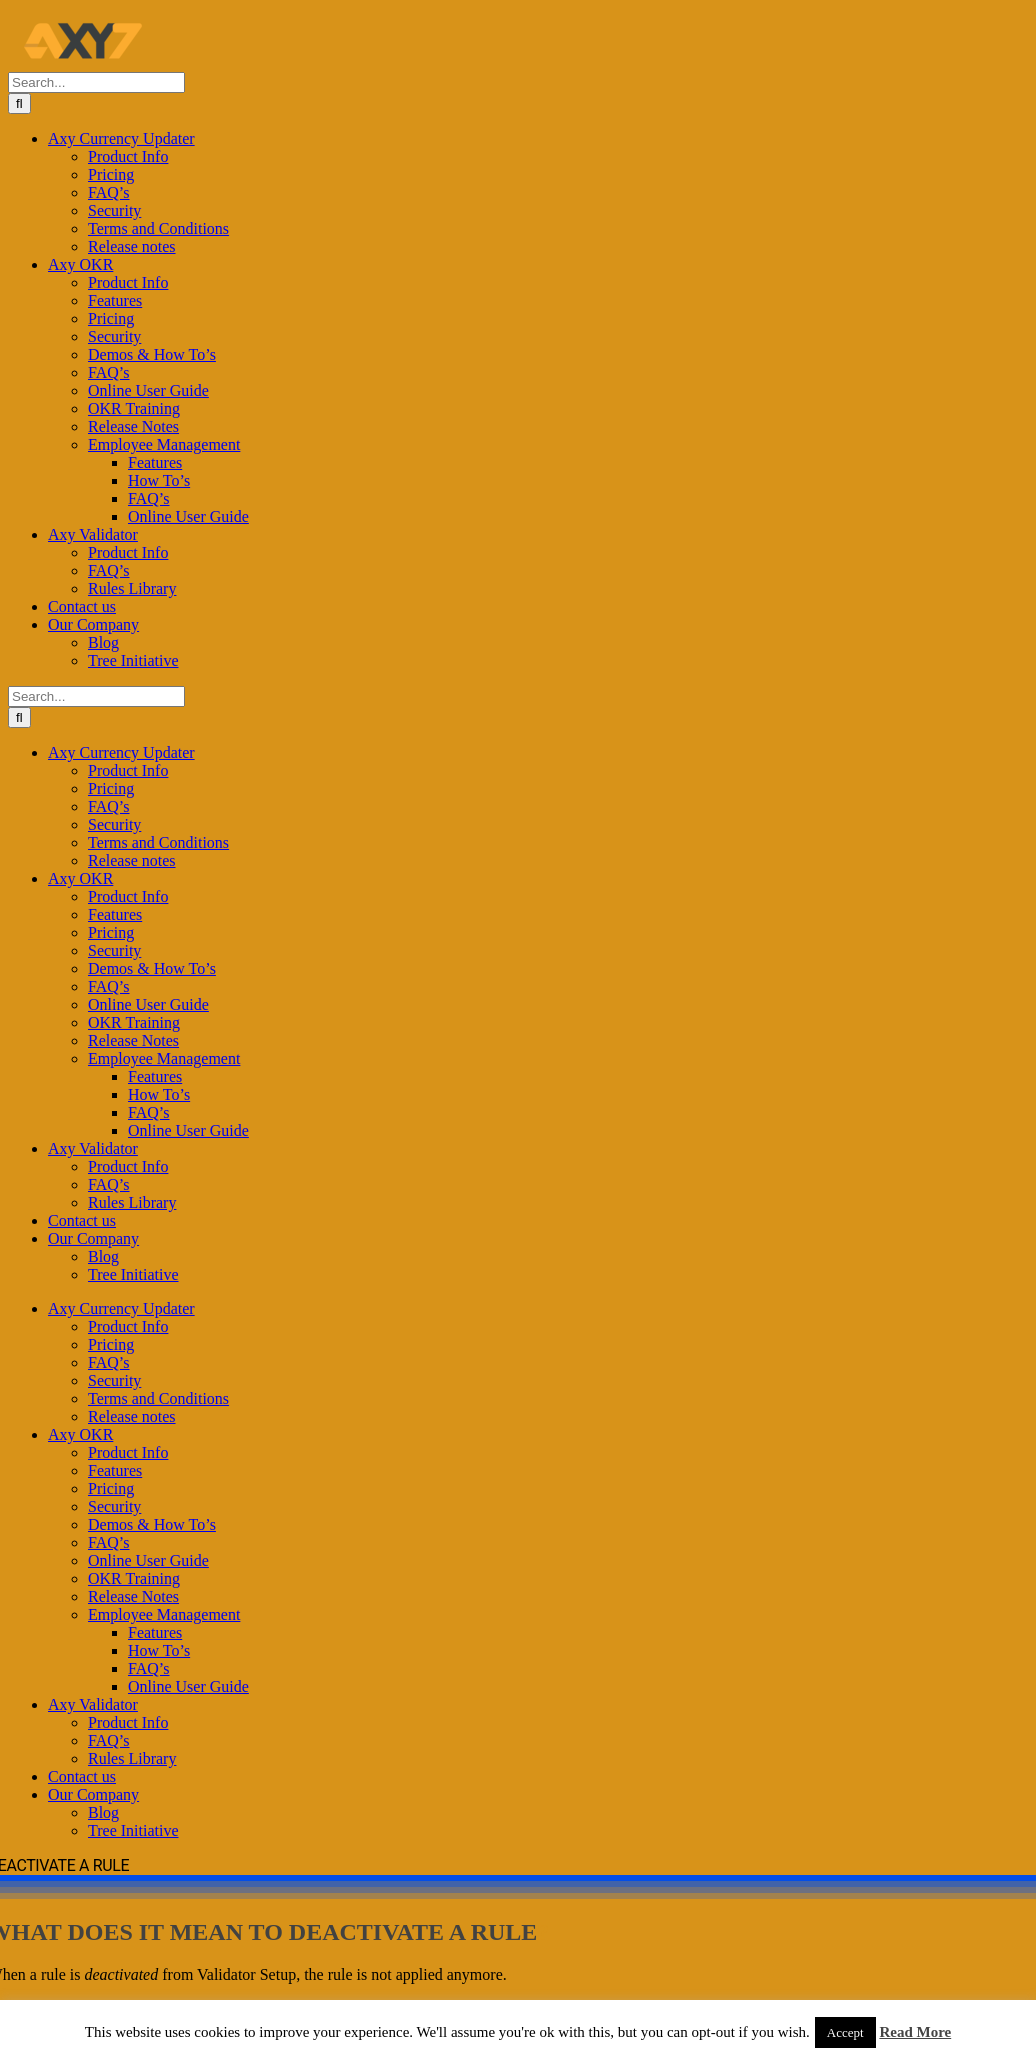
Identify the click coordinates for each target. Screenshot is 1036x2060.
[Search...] (96, 82)
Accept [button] (845, 2032)
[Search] (19, 103)
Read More (915, 2032)
